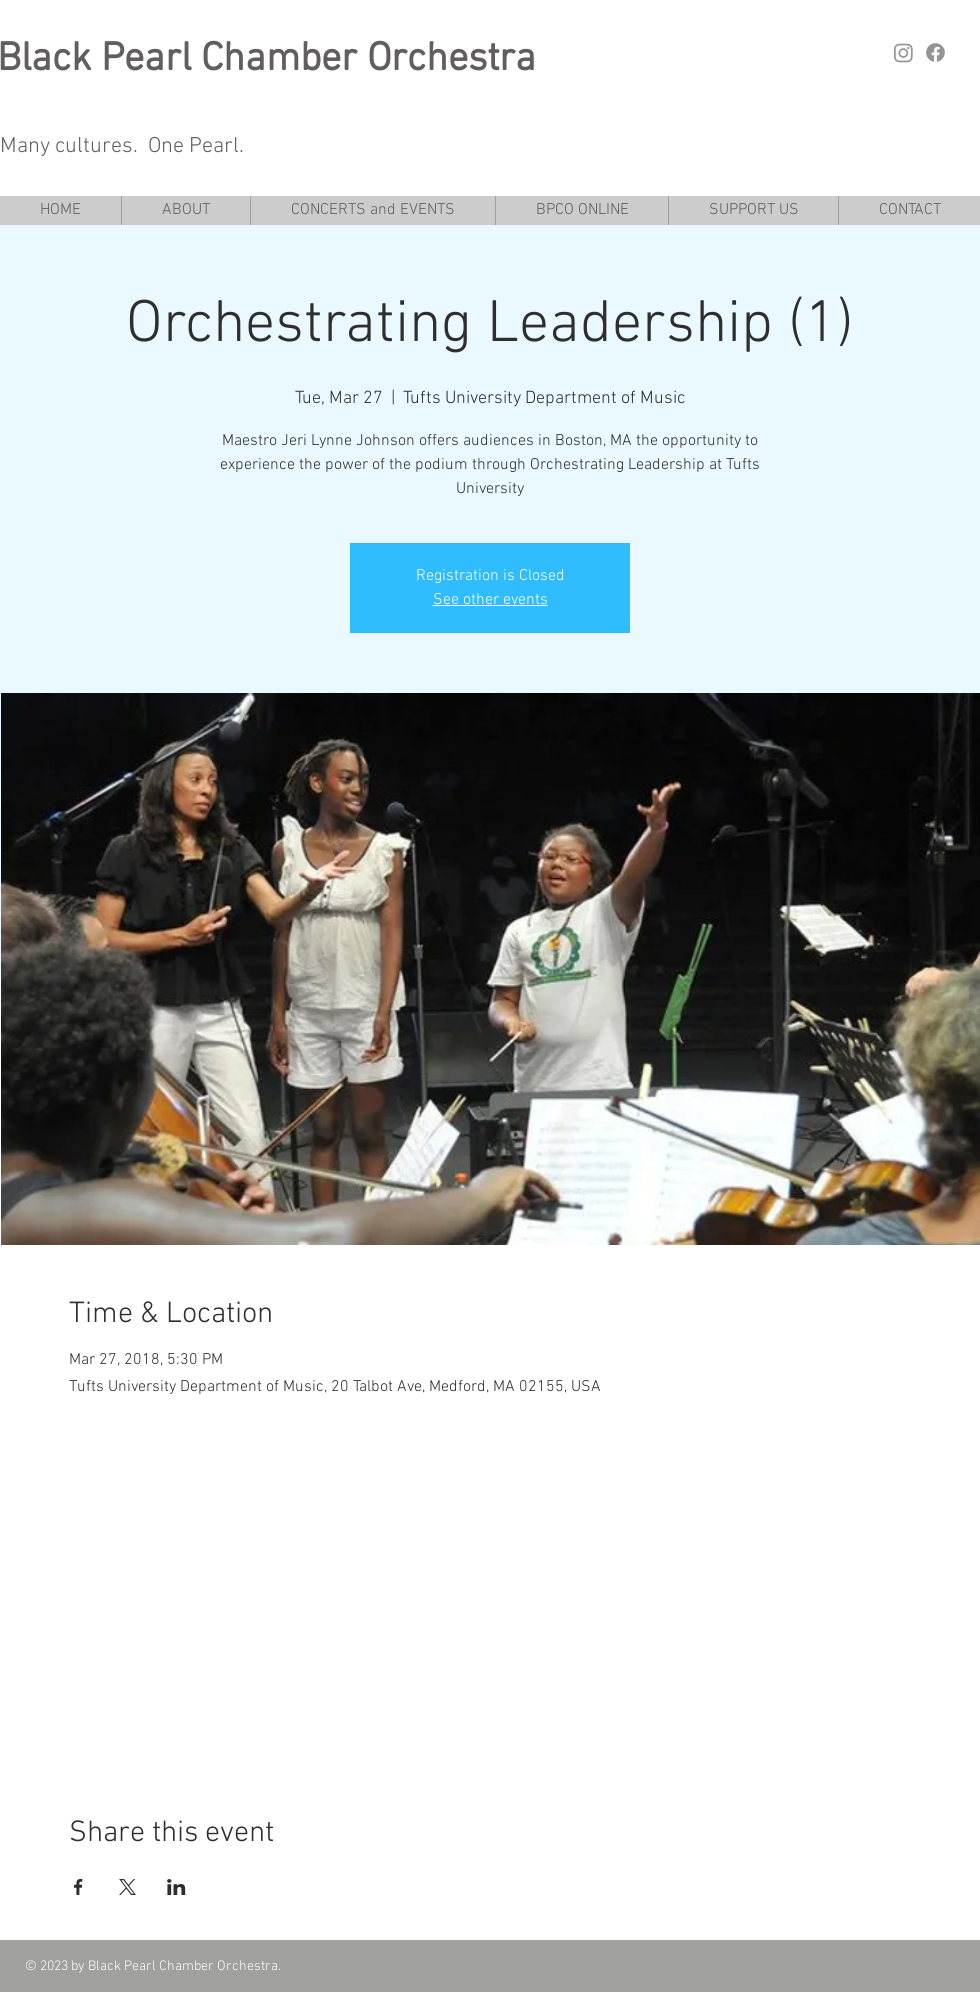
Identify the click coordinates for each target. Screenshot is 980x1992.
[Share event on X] (127, 1887)
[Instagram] (903, 52)
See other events (490, 600)
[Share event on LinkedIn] (176, 1887)
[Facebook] (935, 52)
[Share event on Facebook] (78, 1887)
